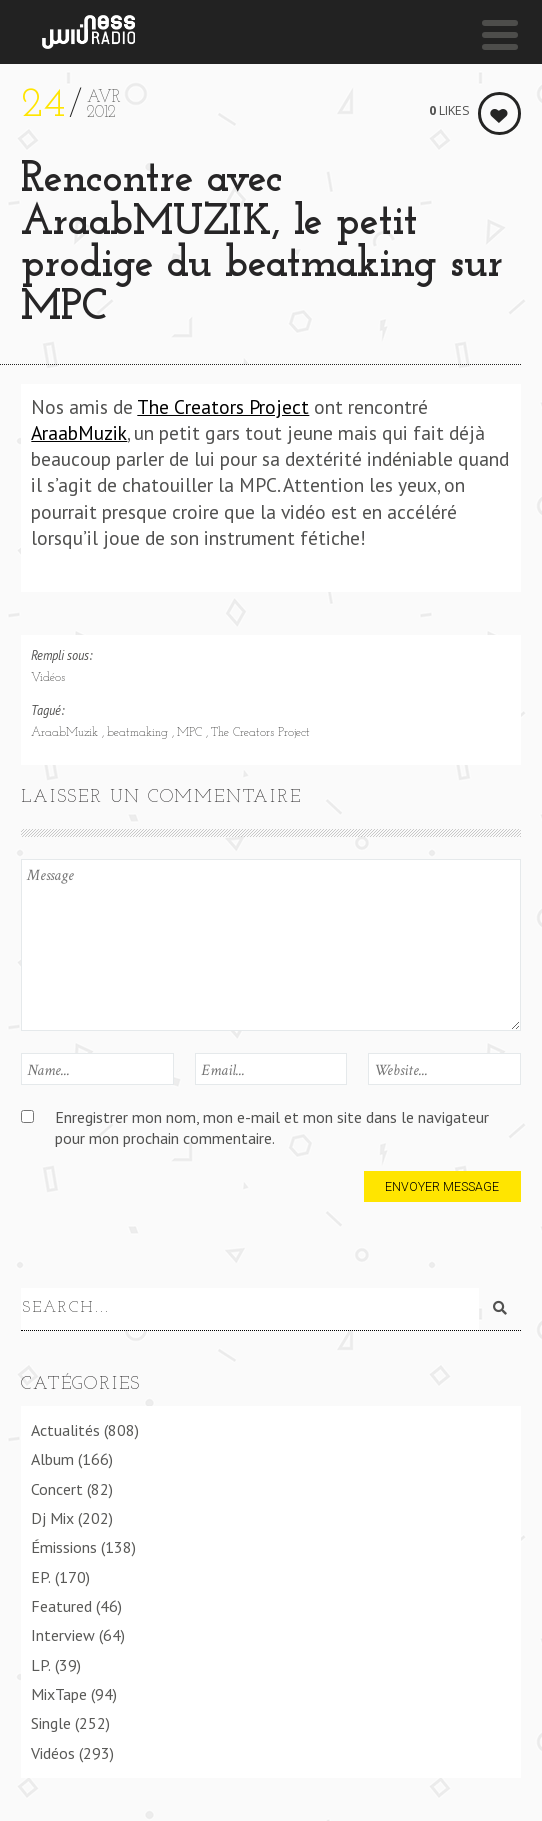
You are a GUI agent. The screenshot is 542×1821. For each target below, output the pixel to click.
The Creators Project (223, 406)
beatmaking (139, 733)
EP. (41, 1573)
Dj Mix (52, 1514)
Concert (57, 1485)
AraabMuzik (79, 432)
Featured (61, 1602)
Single (51, 1720)
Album (52, 1456)
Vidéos (48, 678)
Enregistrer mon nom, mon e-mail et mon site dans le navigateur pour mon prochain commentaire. (272, 1127)
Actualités (65, 1426)
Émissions (64, 1544)
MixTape (59, 1690)
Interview (63, 1632)
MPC (191, 733)
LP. (41, 1661)
